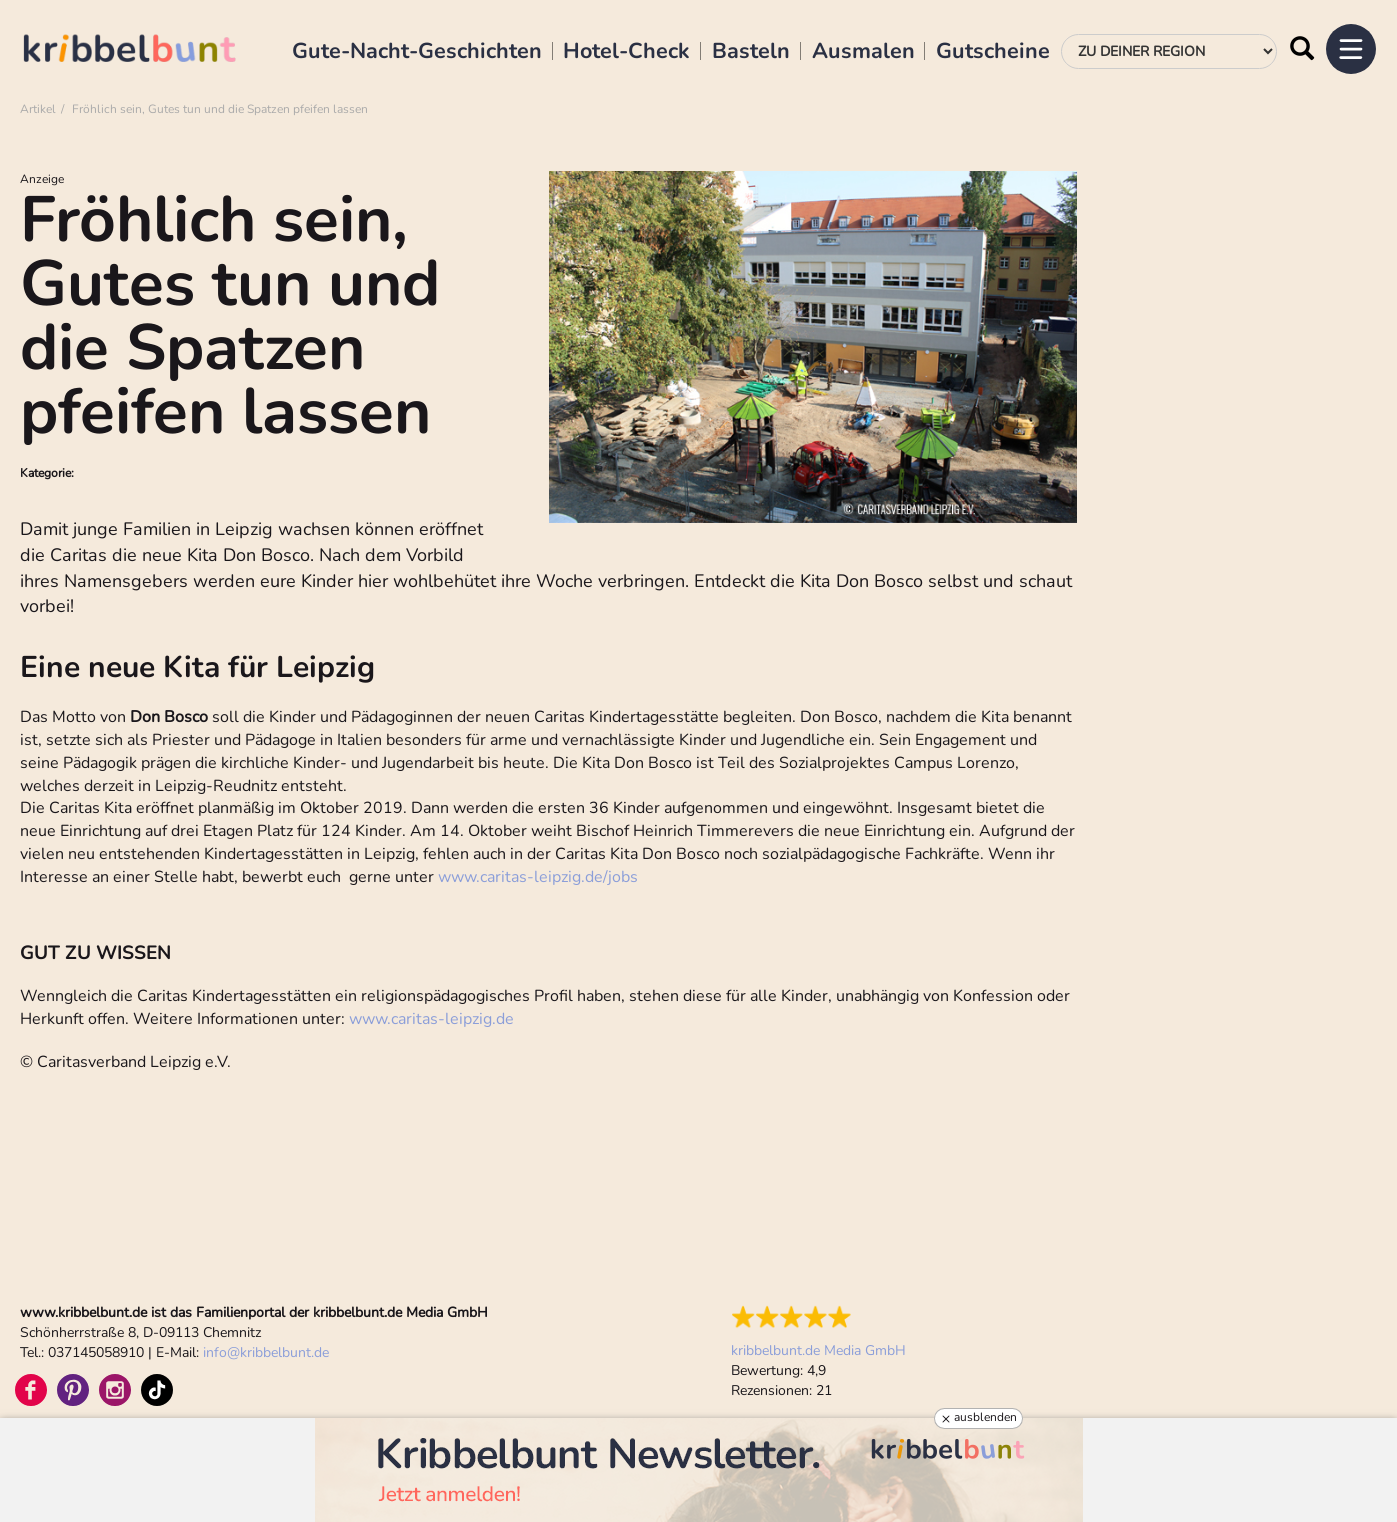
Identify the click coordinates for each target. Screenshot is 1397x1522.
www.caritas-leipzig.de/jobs (538, 877)
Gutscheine (993, 52)
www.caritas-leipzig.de (431, 1019)
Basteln (751, 52)
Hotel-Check (626, 52)
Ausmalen (863, 52)
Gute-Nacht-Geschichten (417, 52)
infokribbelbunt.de (266, 1352)
